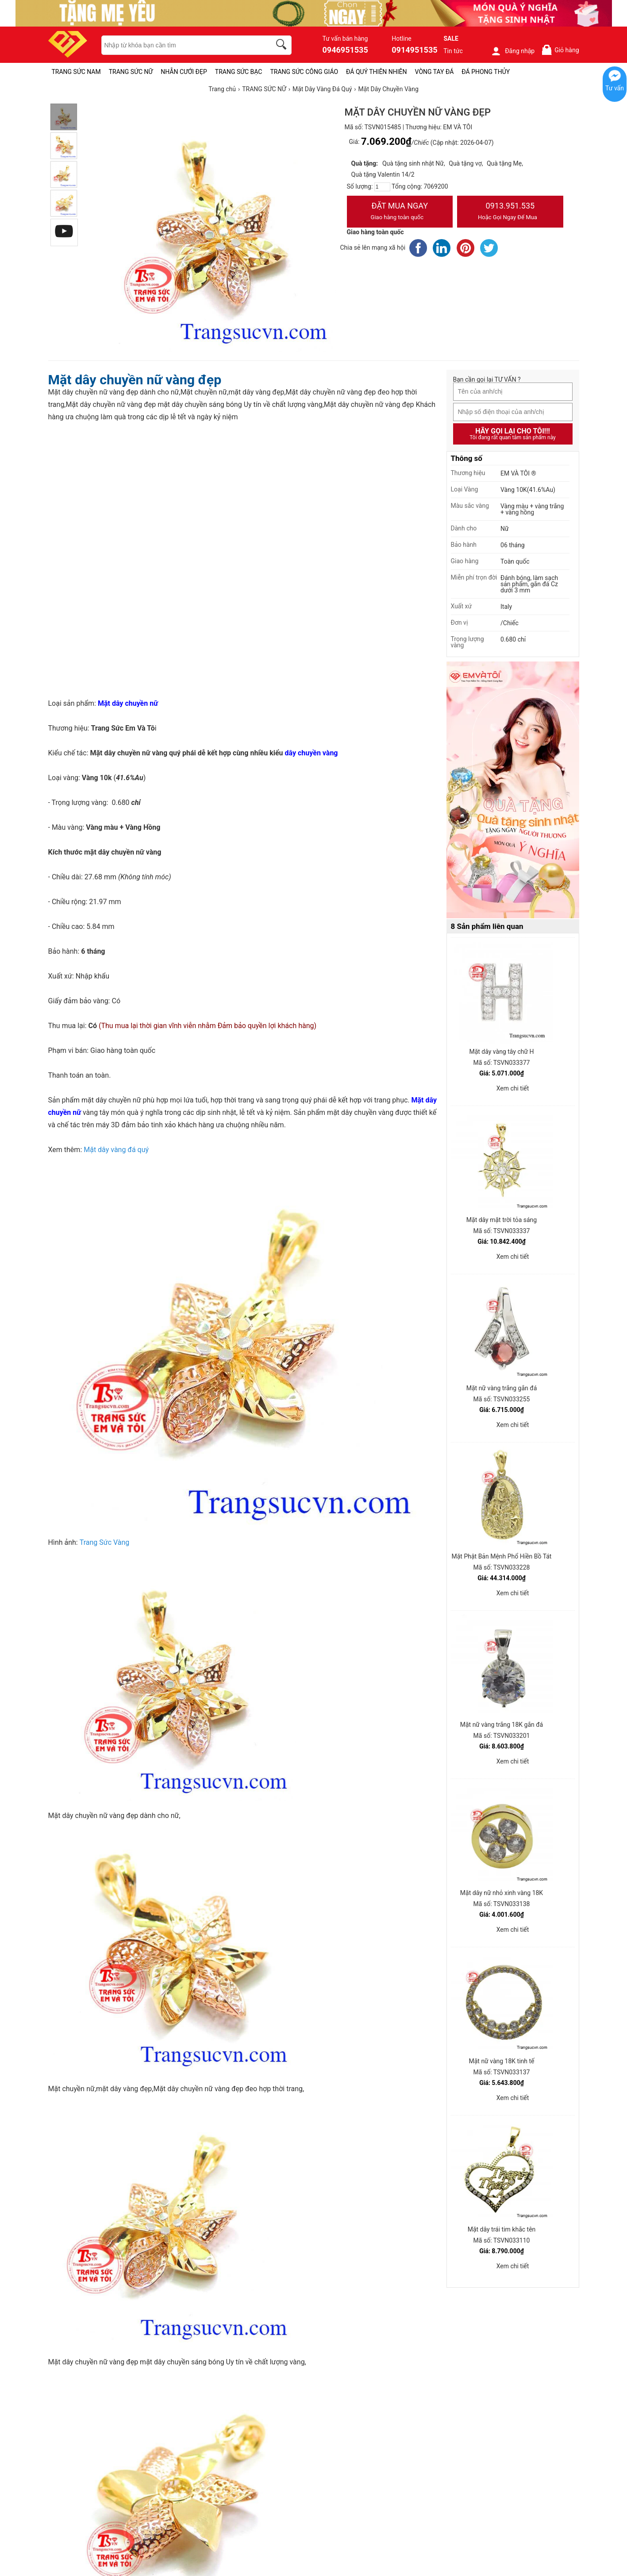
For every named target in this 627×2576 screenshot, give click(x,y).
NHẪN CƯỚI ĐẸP (184, 71)
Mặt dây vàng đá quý (116, 1149)
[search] (282, 45)
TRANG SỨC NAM (76, 71)
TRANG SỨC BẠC (238, 71)
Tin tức (453, 50)
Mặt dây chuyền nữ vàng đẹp (135, 379)
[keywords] (181, 45)
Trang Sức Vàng (105, 1542)
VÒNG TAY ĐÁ (434, 71)
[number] (382, 186)
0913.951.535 (510, 212)
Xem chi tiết (512, 1088)
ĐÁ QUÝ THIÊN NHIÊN (376, 71)
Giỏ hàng (560, 50)
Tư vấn (614, 88)
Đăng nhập (513, 50)
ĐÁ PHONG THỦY (486, 71)
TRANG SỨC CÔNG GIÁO (304, 71)
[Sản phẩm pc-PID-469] (512, 790)
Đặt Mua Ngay (400, 212)
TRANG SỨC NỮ (131, 71)
